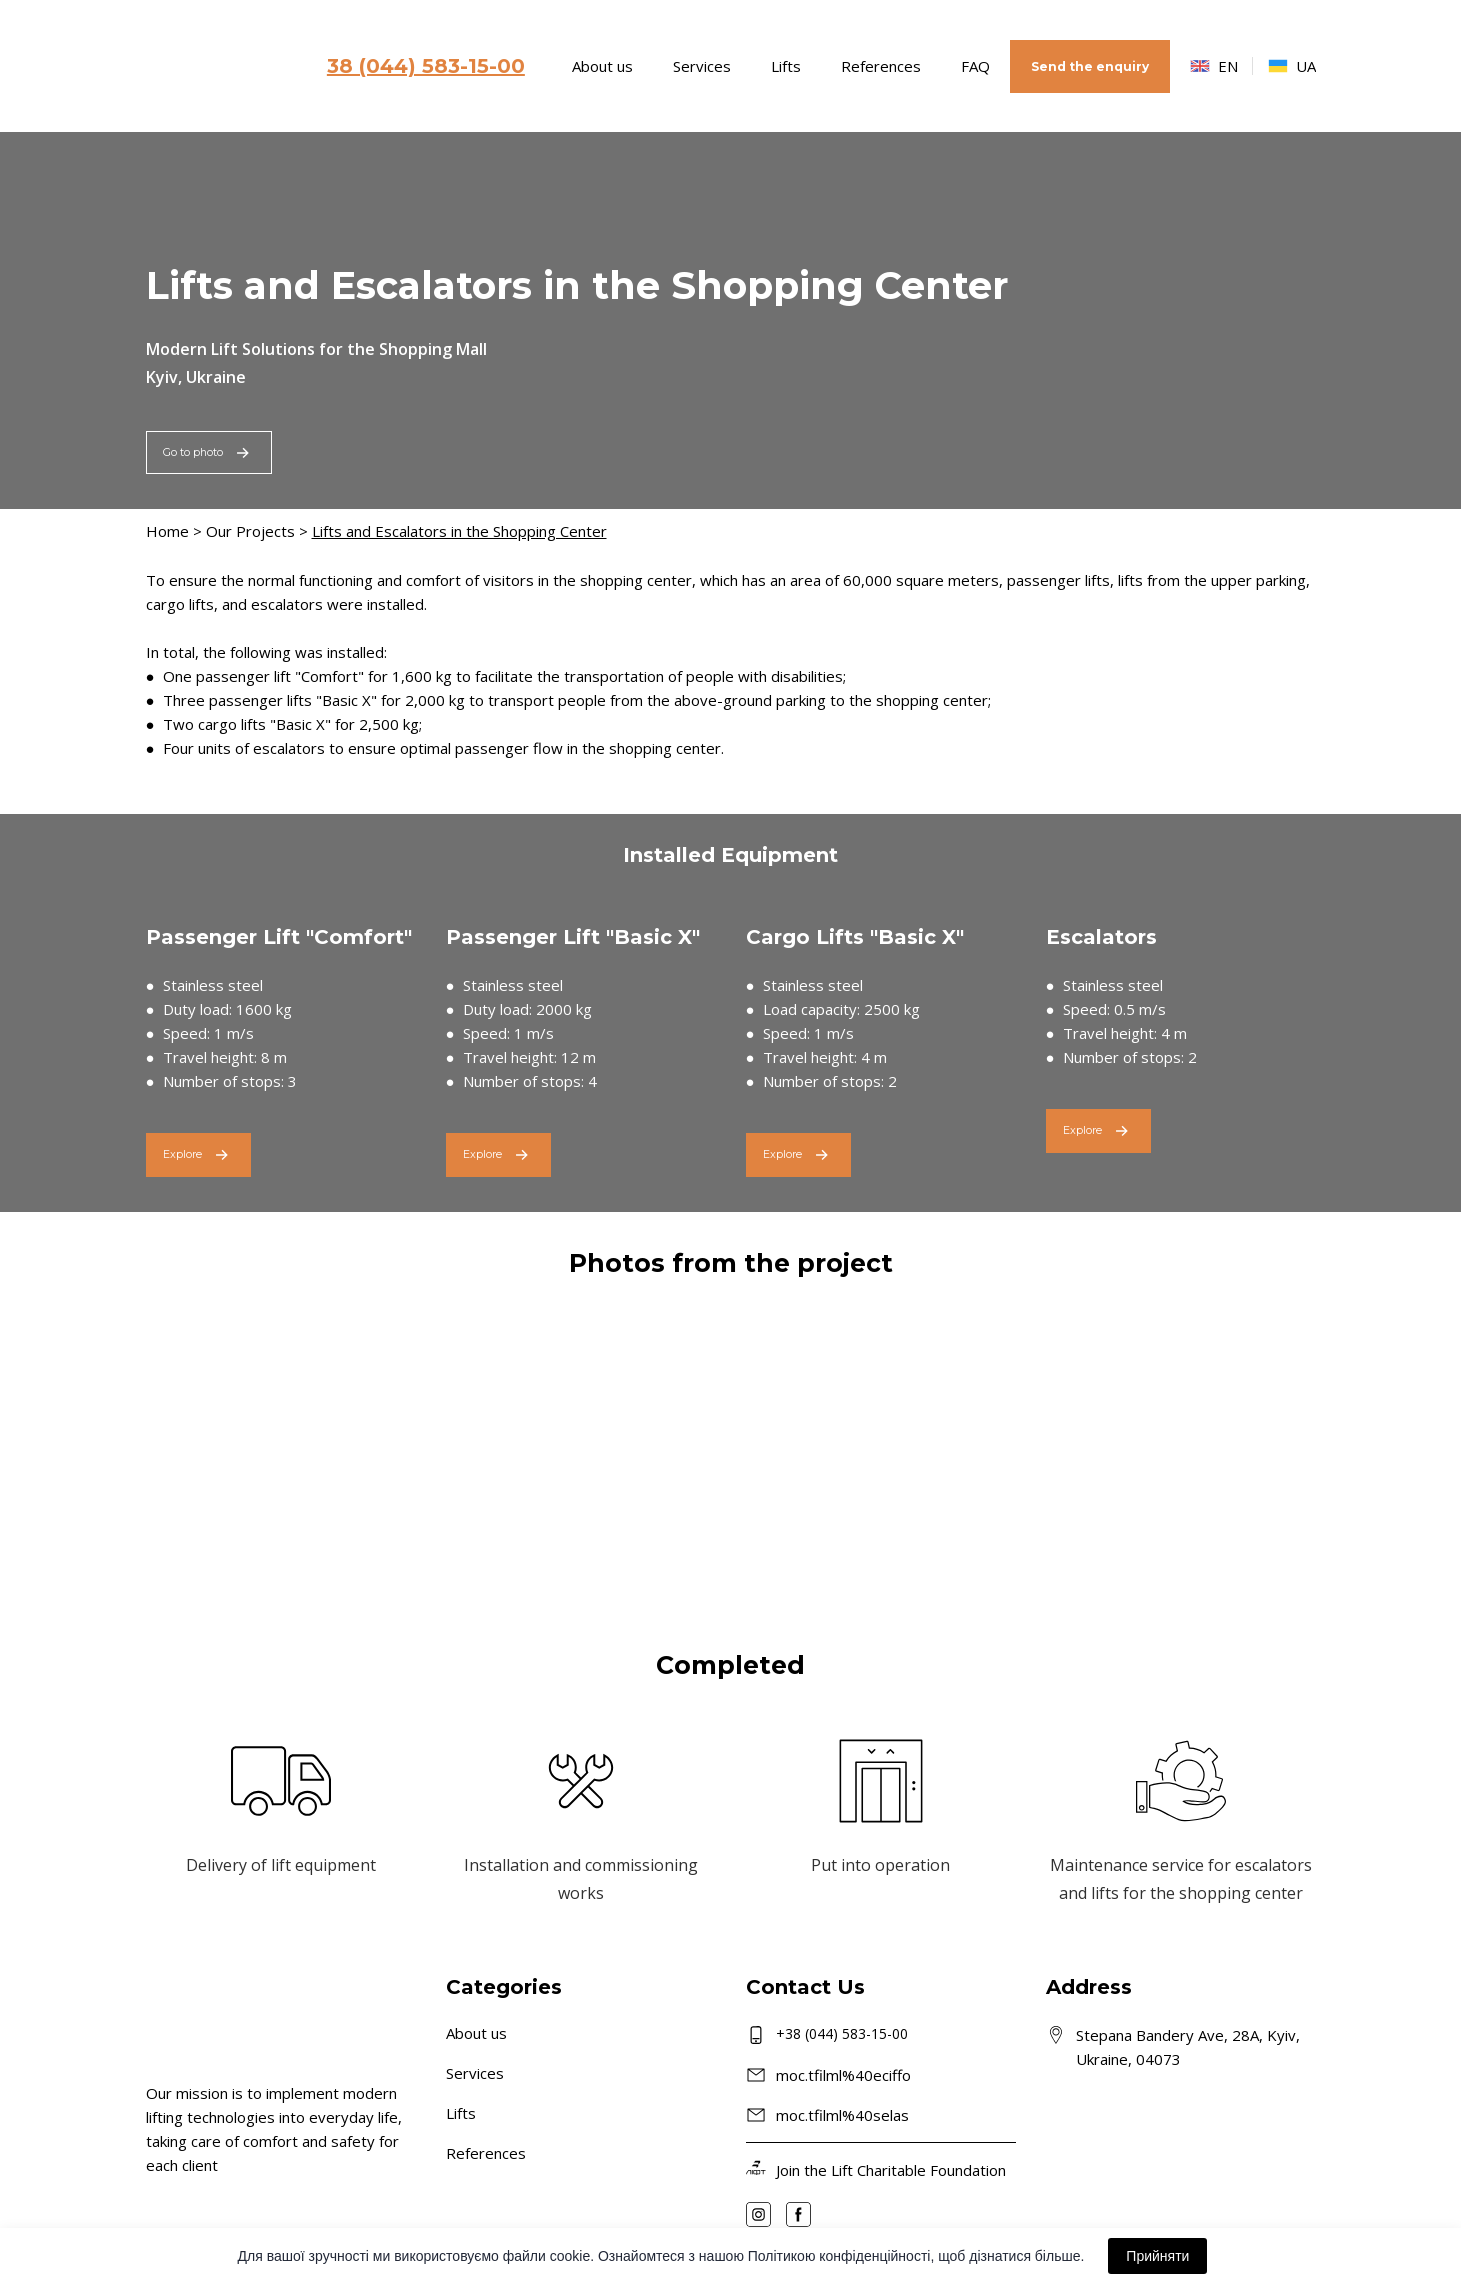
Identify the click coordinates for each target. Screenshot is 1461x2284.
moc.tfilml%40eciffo (843, 2075)
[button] (1090, 66)
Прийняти (1157, 2256)
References (881, 66)
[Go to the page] (218, 66)
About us (602, 66)
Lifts (786, 66)
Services (702, 66)
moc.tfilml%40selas (842, 2115)
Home (167, 531)
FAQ (975, 66)
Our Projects (250, 531)
